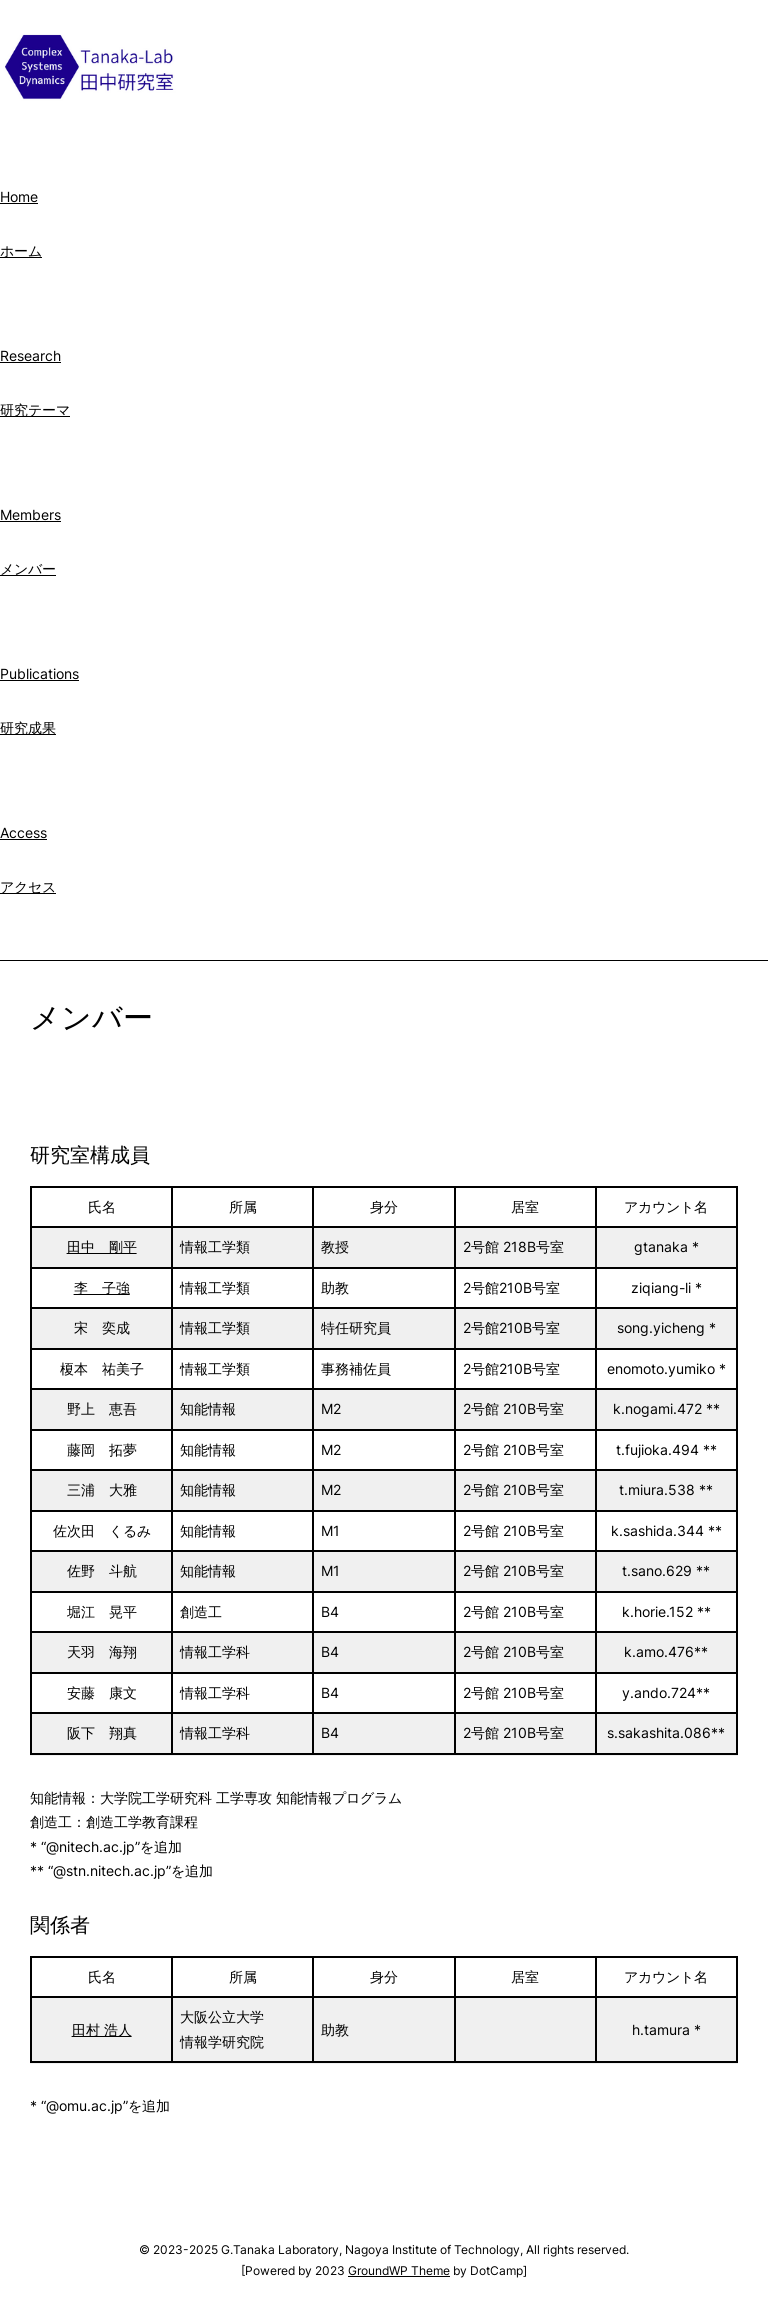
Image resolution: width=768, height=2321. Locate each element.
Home (19, 196)
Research (30, 355)
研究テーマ (35, 409)
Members (30, 514)
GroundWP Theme (399, 2270)
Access (23, 832)
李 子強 (102, 1287)
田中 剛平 (102, 1246)
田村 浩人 (102, 2029)
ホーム (21, 250)
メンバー (28, 568)
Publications (39, 673)
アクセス (28, 886)
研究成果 (28, 727)
